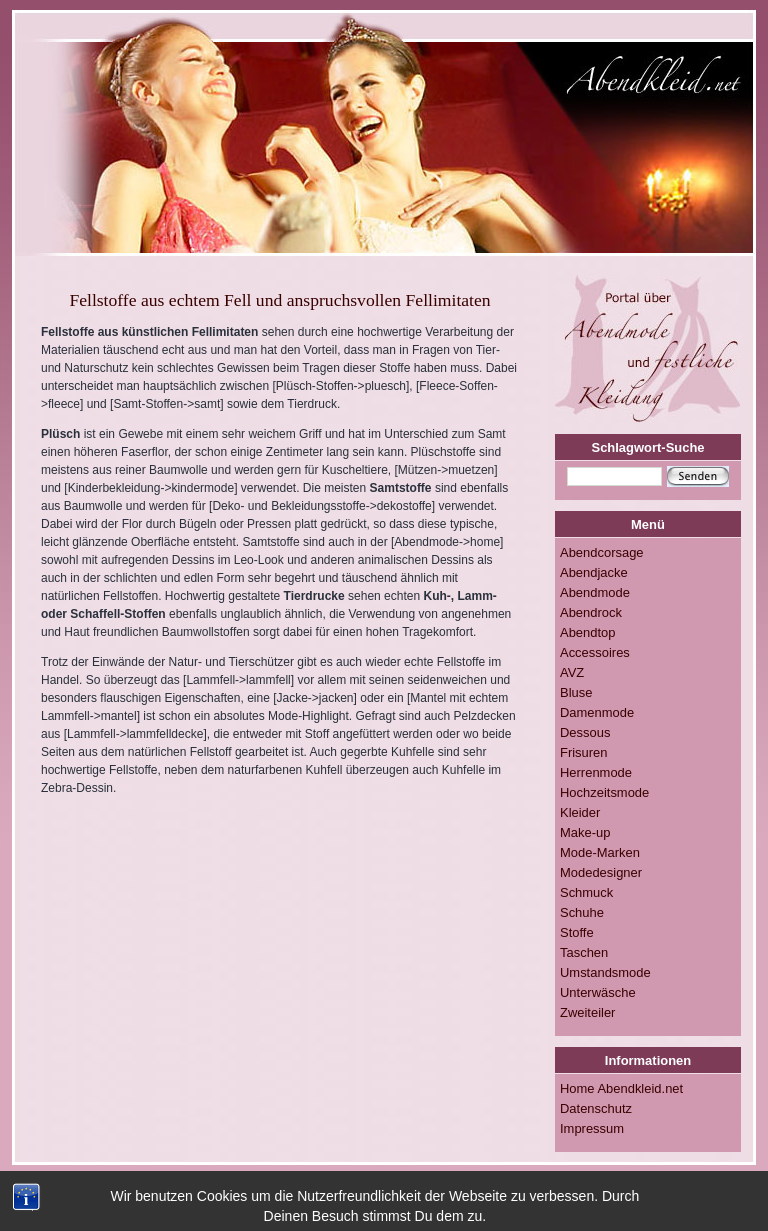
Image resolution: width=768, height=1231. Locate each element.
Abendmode (595, 592)
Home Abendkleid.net (621, 1088)
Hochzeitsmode (604, 792)
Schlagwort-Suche (648, 447)
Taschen (584, 952)
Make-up (585, 832)
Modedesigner (601, 872)
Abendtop (587, 632)
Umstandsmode (605, 972)
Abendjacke (594, 572)
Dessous (585, 732)
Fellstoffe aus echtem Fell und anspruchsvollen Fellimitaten (279, 300)
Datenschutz (596, 1108)
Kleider (580, 812)
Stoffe (577, 932)
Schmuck (586, 892)
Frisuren (584, 752)
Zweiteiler (587, 1012)
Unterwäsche (598, 992)
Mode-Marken (600, 852)
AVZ (572, 672)
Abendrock (591, 612)
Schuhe (582, 912)
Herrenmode (596, 772)
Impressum (592, 1128)
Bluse (576, 692)
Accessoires (595, 652)
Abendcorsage (602, 552)
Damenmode (597, 712)
